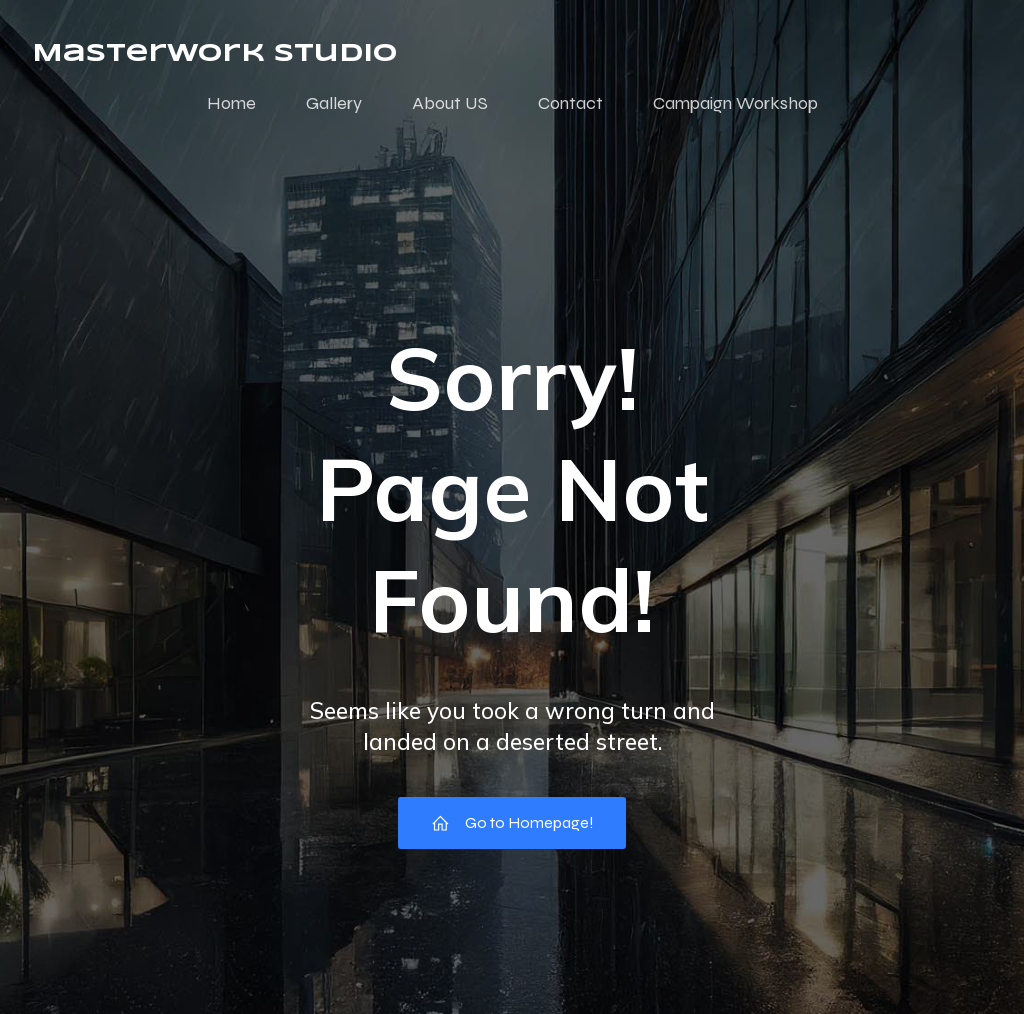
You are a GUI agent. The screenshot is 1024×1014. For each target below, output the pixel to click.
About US (450, 103)
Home (231, 103)
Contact (570, 103)
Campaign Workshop (735, 103)
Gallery (334, 103)
